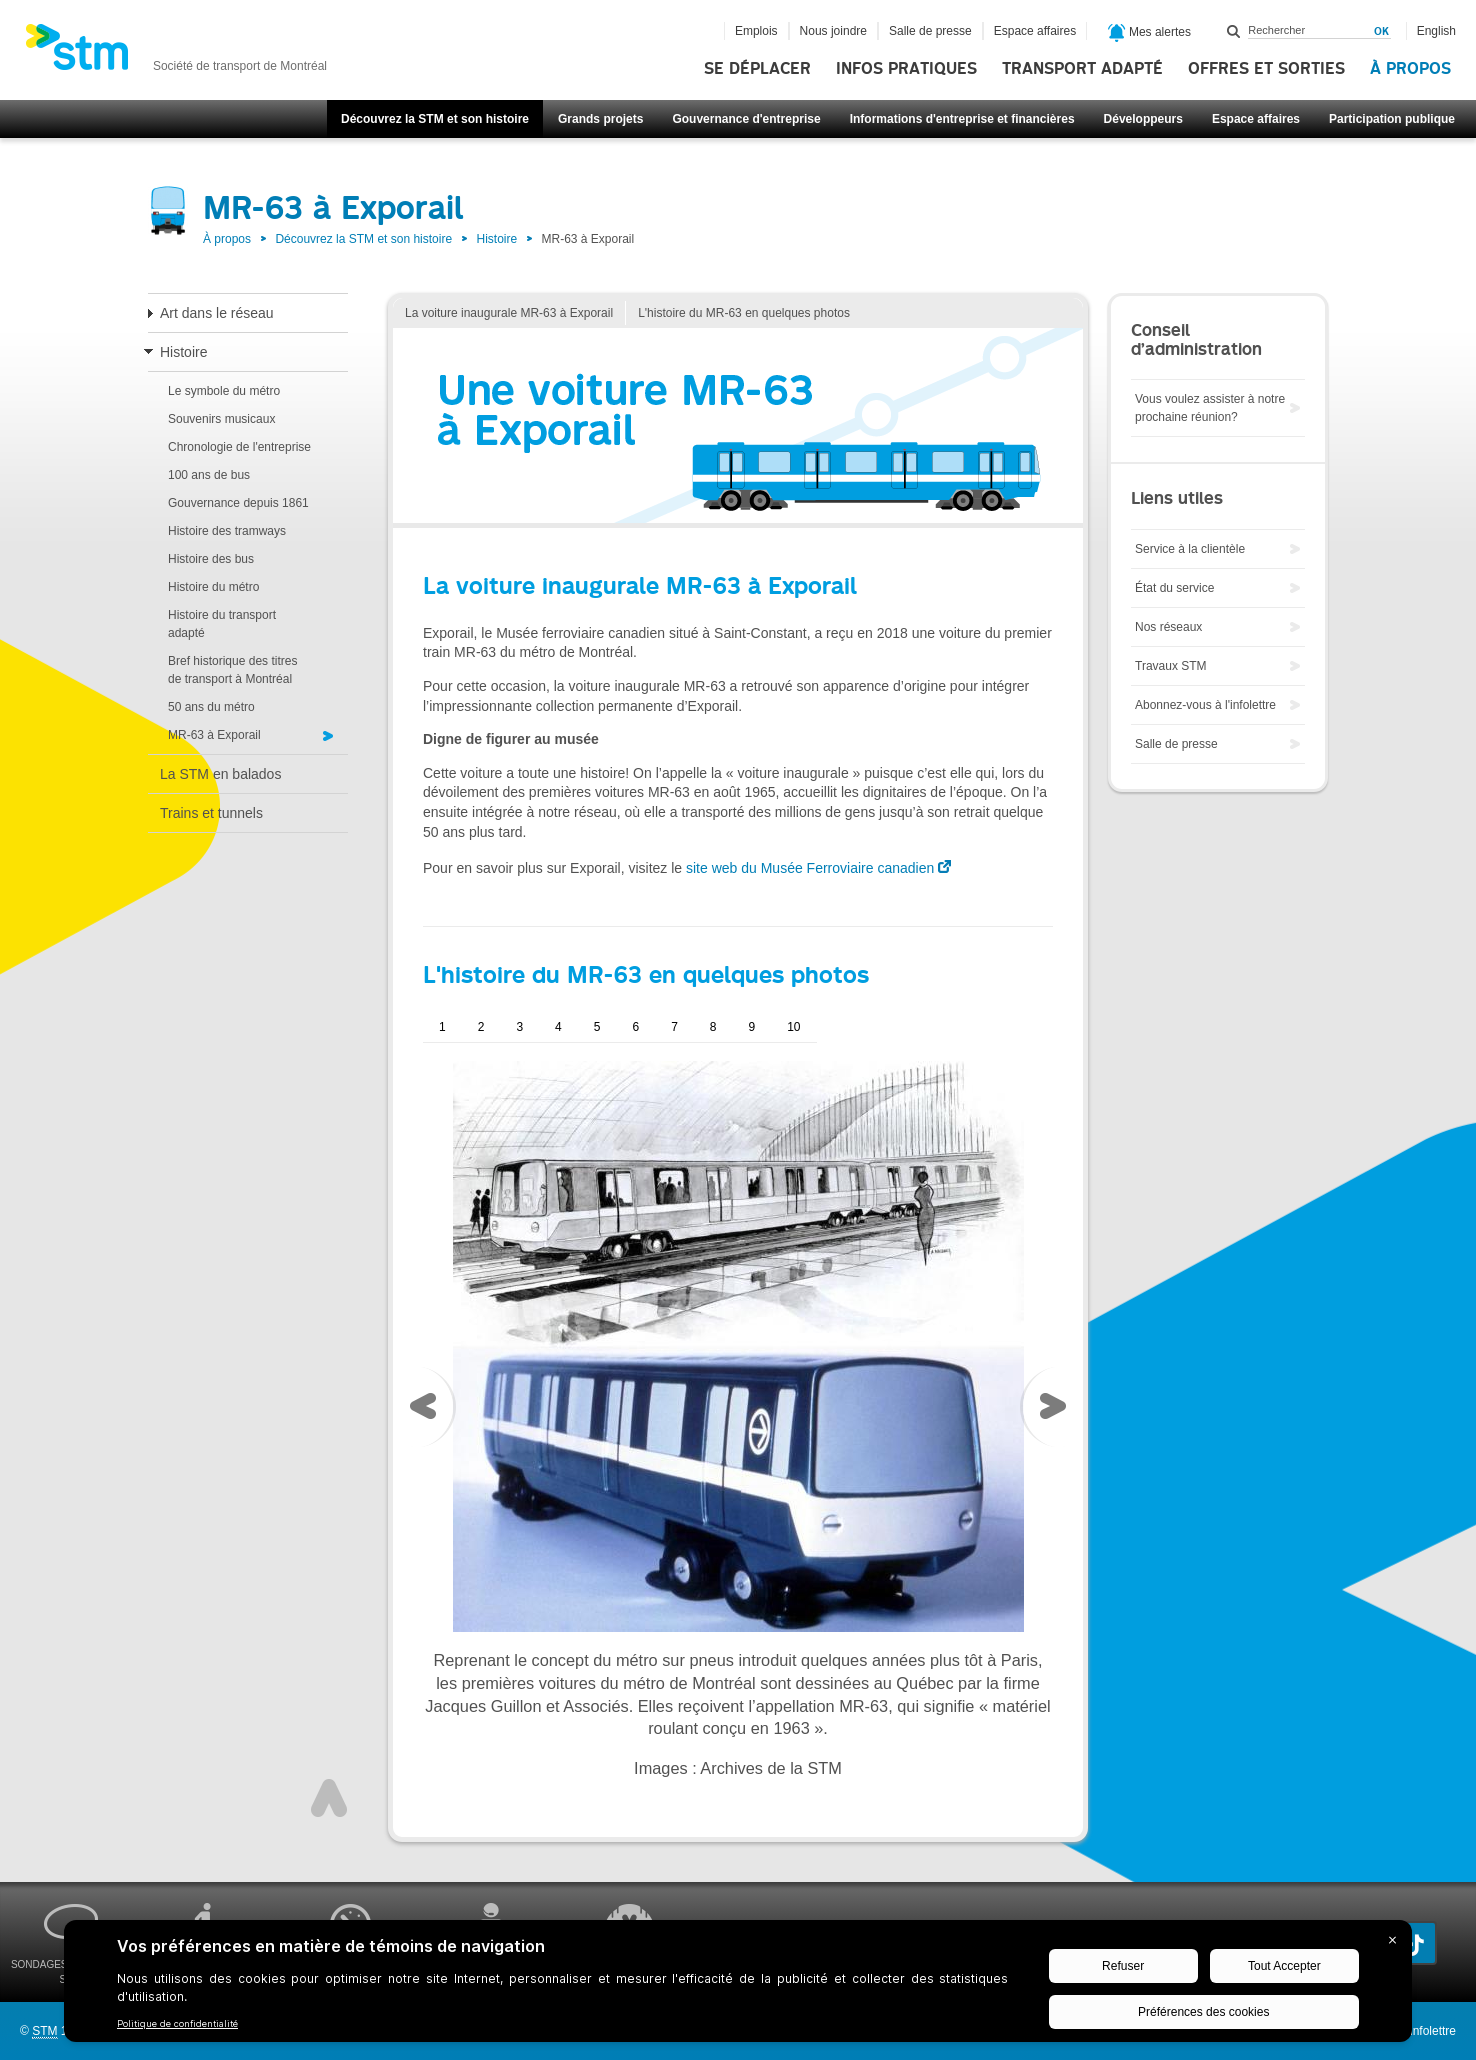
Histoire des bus (211, 559)
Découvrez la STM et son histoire (435, 119)
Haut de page (329, 1798)
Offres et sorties (1266, 69)
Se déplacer (757, 69)
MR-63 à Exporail (214, 735)
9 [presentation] (752, 1027)
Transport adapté (1082, 69)
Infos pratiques (906, 69)
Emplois (756, 31)
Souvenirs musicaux (221, 419)
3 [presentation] (519, 1027)
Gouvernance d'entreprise (746, 119)
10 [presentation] (793, 1027)
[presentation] (428, 1411)
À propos (1410, 69)
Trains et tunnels (211, 813)
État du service (1174, 588)
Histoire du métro (213, 587)
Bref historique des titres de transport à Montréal (232, 670)
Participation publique (1392, 119)
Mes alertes (1149, 33)
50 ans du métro (211, 707)
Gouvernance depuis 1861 (238, 503)
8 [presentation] (713, 1027)
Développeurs (1143, 119)
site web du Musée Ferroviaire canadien (810, 868)
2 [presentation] (481, 1027)
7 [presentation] (674, 1027)
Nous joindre (833, 31)
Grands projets (600, 119)
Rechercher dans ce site (1234, 31)
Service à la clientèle (1190, 549)
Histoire (496, 239)
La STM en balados (220, 774)
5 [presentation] (597, 1027)
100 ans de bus (209, 475)
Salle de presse (930, 31)
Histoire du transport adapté (222, 624)
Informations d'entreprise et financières (962, 119)
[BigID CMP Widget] (738, 1986)
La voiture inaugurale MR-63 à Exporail (509, 313)
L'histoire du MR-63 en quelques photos (744, 313)
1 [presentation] (442, 1027)
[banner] (176, 53)
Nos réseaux (1168, 627)
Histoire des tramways (227, 531)
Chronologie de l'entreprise (239, 447)
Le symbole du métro (224, 391)
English (1436, 31)
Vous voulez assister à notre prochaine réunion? (1210, 408)
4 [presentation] (558, 1027)
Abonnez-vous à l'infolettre (1205, 705)
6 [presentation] (635, 1027)
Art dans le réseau (217, 313)
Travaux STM (1171, 666)
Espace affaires (1256, 119)
